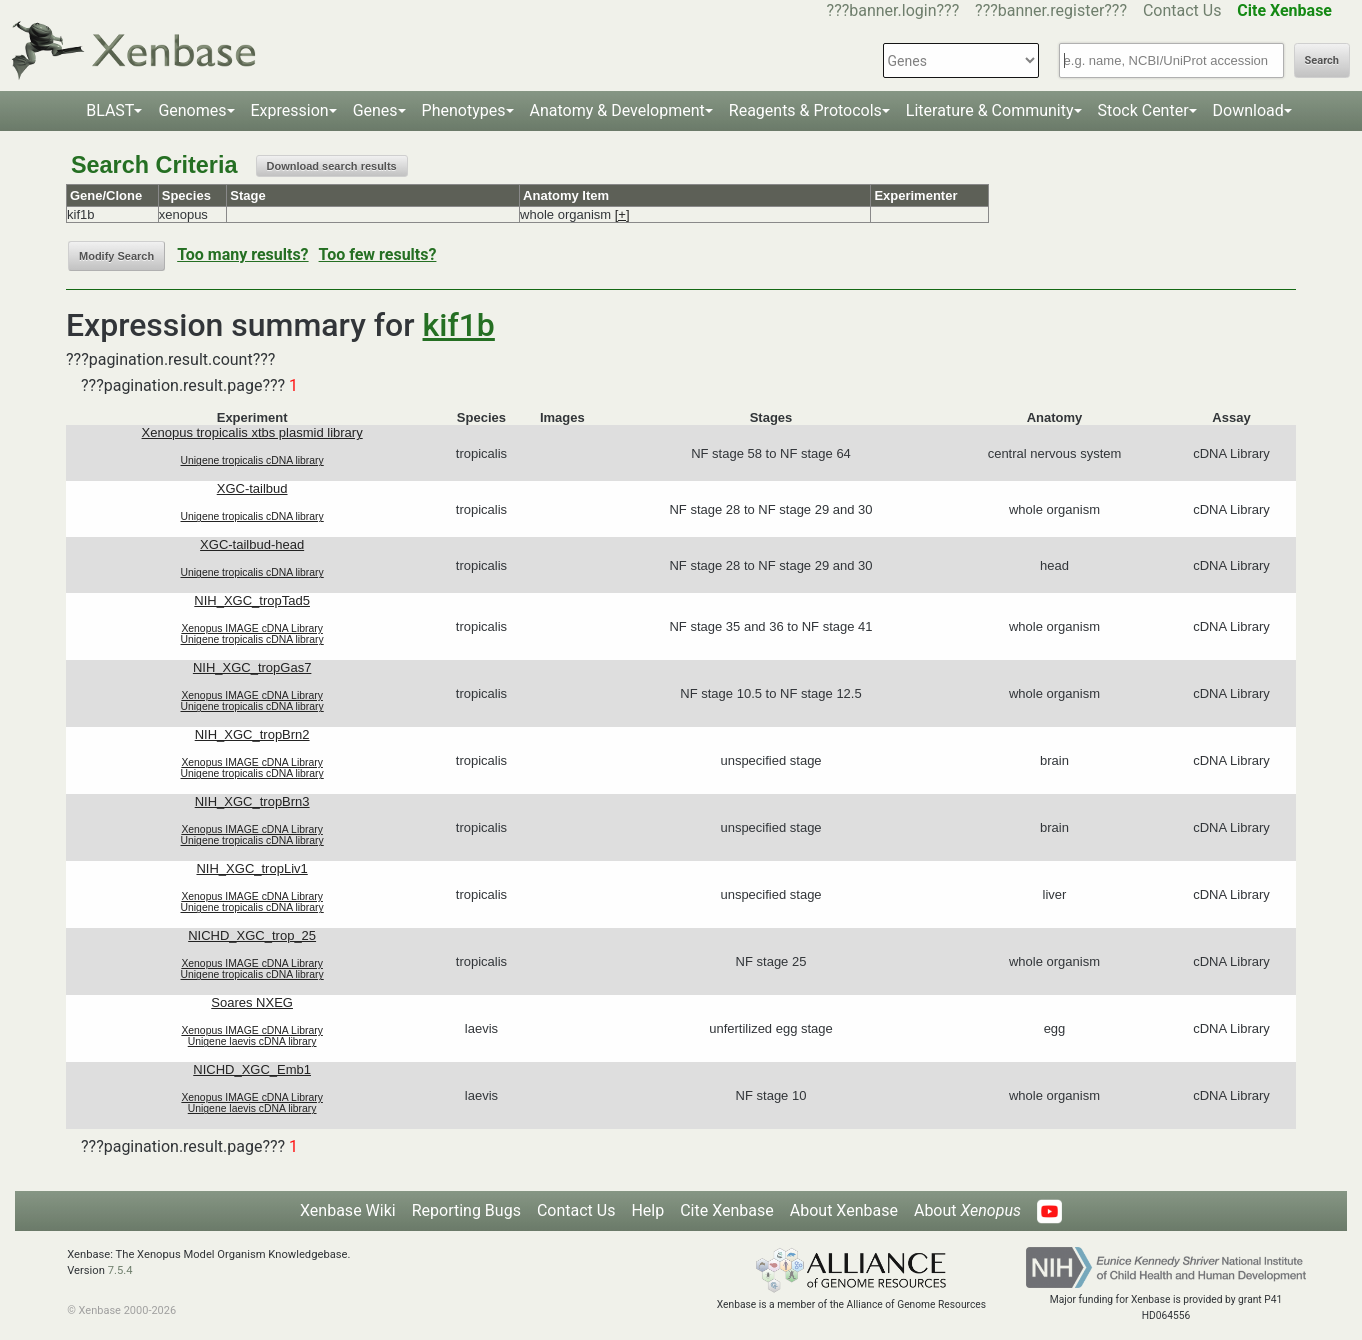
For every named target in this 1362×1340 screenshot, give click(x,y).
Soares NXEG (252, 1002)
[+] (622, 214)
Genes (375, 110)
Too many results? (242, 254)
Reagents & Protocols (805, 110)
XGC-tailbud (252, 488)
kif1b (459, 325)
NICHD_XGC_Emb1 (252, 1069)
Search (1322, 60)
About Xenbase (844, 1210)
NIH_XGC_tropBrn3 (252, 801)
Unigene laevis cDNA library (252, 1041)
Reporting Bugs (466, 1210)
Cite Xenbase (727, 1210)
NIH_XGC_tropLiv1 (251, 868)
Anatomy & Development (617, 110)
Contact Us (1182, 10)
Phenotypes (464, 110)
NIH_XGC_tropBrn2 (252, 734)
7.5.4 (120, 1270)
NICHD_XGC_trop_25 (252, 935)
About (967, 1210)
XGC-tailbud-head (252, 544)
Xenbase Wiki (348, 1210)
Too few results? (378, 254)
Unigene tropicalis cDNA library (252, 460)
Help (647, 1210)
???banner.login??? (893, 10)
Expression (290, 110)
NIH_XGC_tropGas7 (252, 667)
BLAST (110, 110)
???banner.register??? (1051, 10)
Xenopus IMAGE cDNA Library (252, 628)
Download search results (332, 166)
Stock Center (1143, 110)
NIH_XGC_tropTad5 (252, 600)
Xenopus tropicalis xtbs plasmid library (252, 432)
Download (1248, 110)
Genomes (192, 110)
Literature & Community (990, 110)
